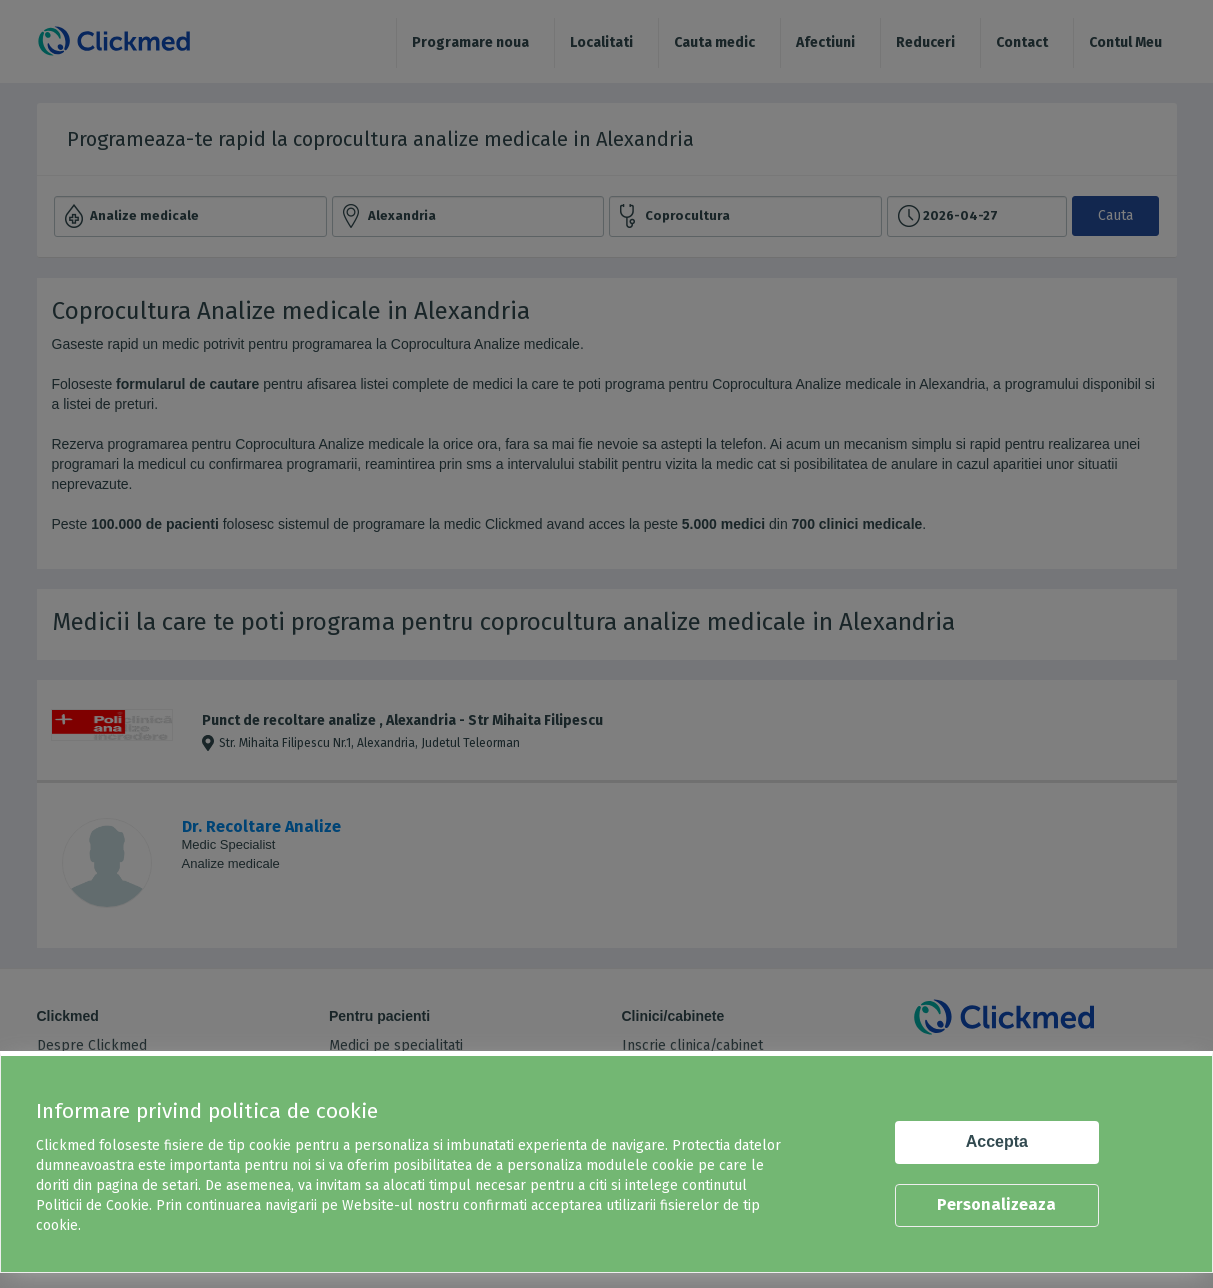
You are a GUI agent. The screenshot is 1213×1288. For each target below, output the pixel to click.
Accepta (997, 1141)
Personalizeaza (996, 1204)
